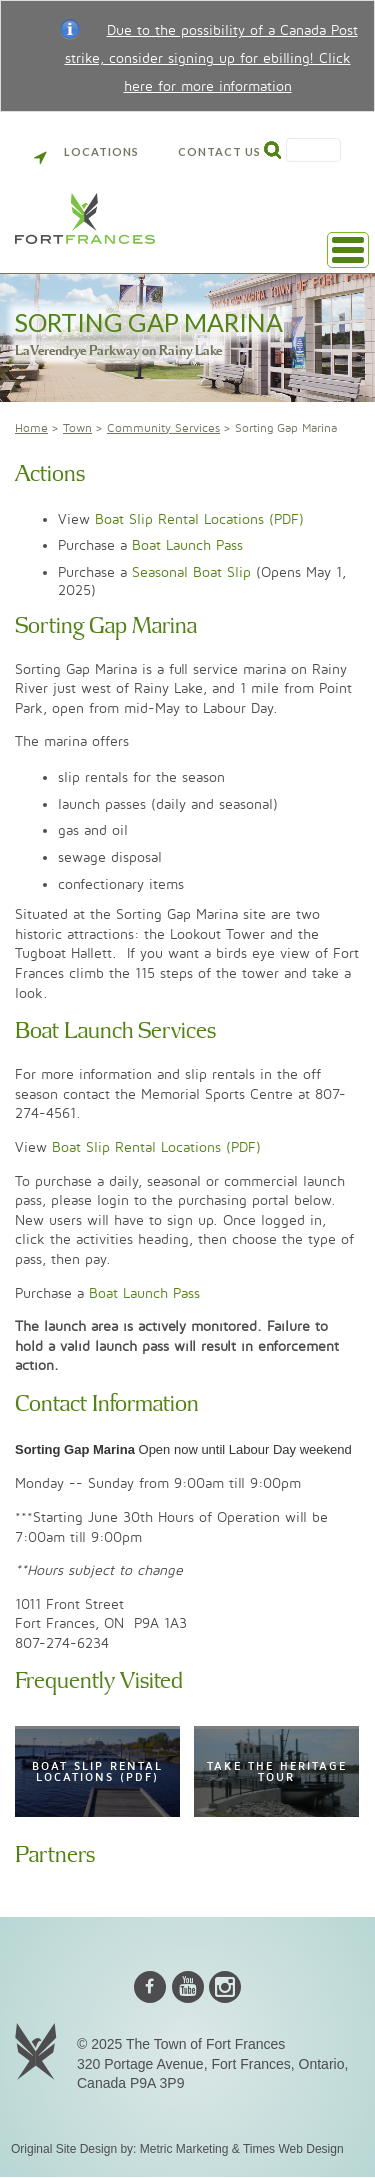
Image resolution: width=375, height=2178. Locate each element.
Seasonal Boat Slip (191, 572)
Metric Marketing (184, 2149)
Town (77, 428)
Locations (86, 151)
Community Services (163, 428)
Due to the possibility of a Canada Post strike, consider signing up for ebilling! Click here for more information (211, 58)
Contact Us (219, 151)
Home (31, 428)
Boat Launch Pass (187, 545)
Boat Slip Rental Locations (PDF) (199, 519)
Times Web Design (293, 2149)
